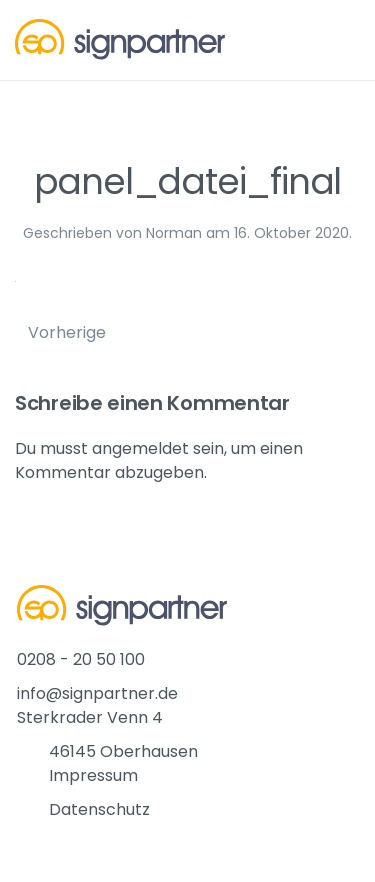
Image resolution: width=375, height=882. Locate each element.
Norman (174, 233)
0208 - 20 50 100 (81, 659)
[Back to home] (120, 40)
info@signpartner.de (97, 693)
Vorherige (67, 332)
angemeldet (140, 448)
